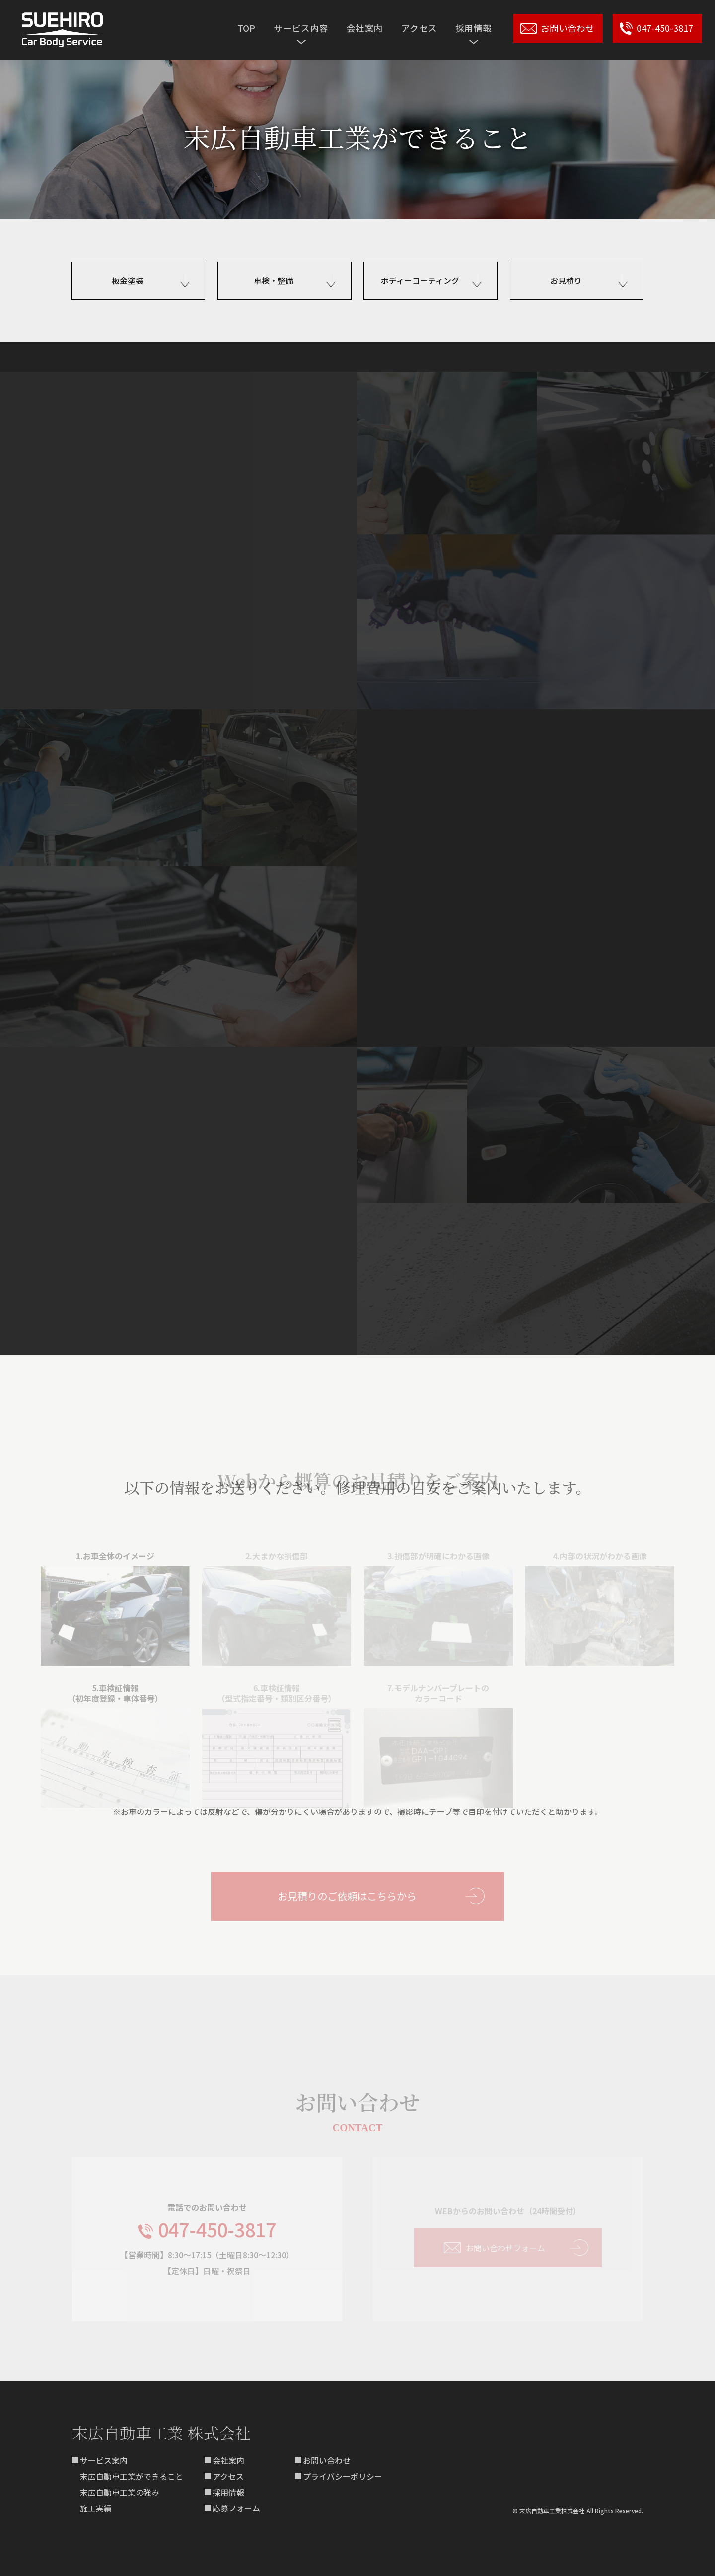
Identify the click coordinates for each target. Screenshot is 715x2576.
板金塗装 (127, 280)
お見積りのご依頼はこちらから (347, 1887)
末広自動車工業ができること (131, 2476)
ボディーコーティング (420, 280)
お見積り (566, 280)
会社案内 (365, 28)
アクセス (419, 28)
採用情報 (228, 2492)
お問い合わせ (327, 2460)
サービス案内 (104, 2460)
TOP (246, 28)
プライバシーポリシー (342, 2476)
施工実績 (96, 2508)
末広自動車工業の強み (119, 2492)
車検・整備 (273, 280)
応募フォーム (236, 2508)
